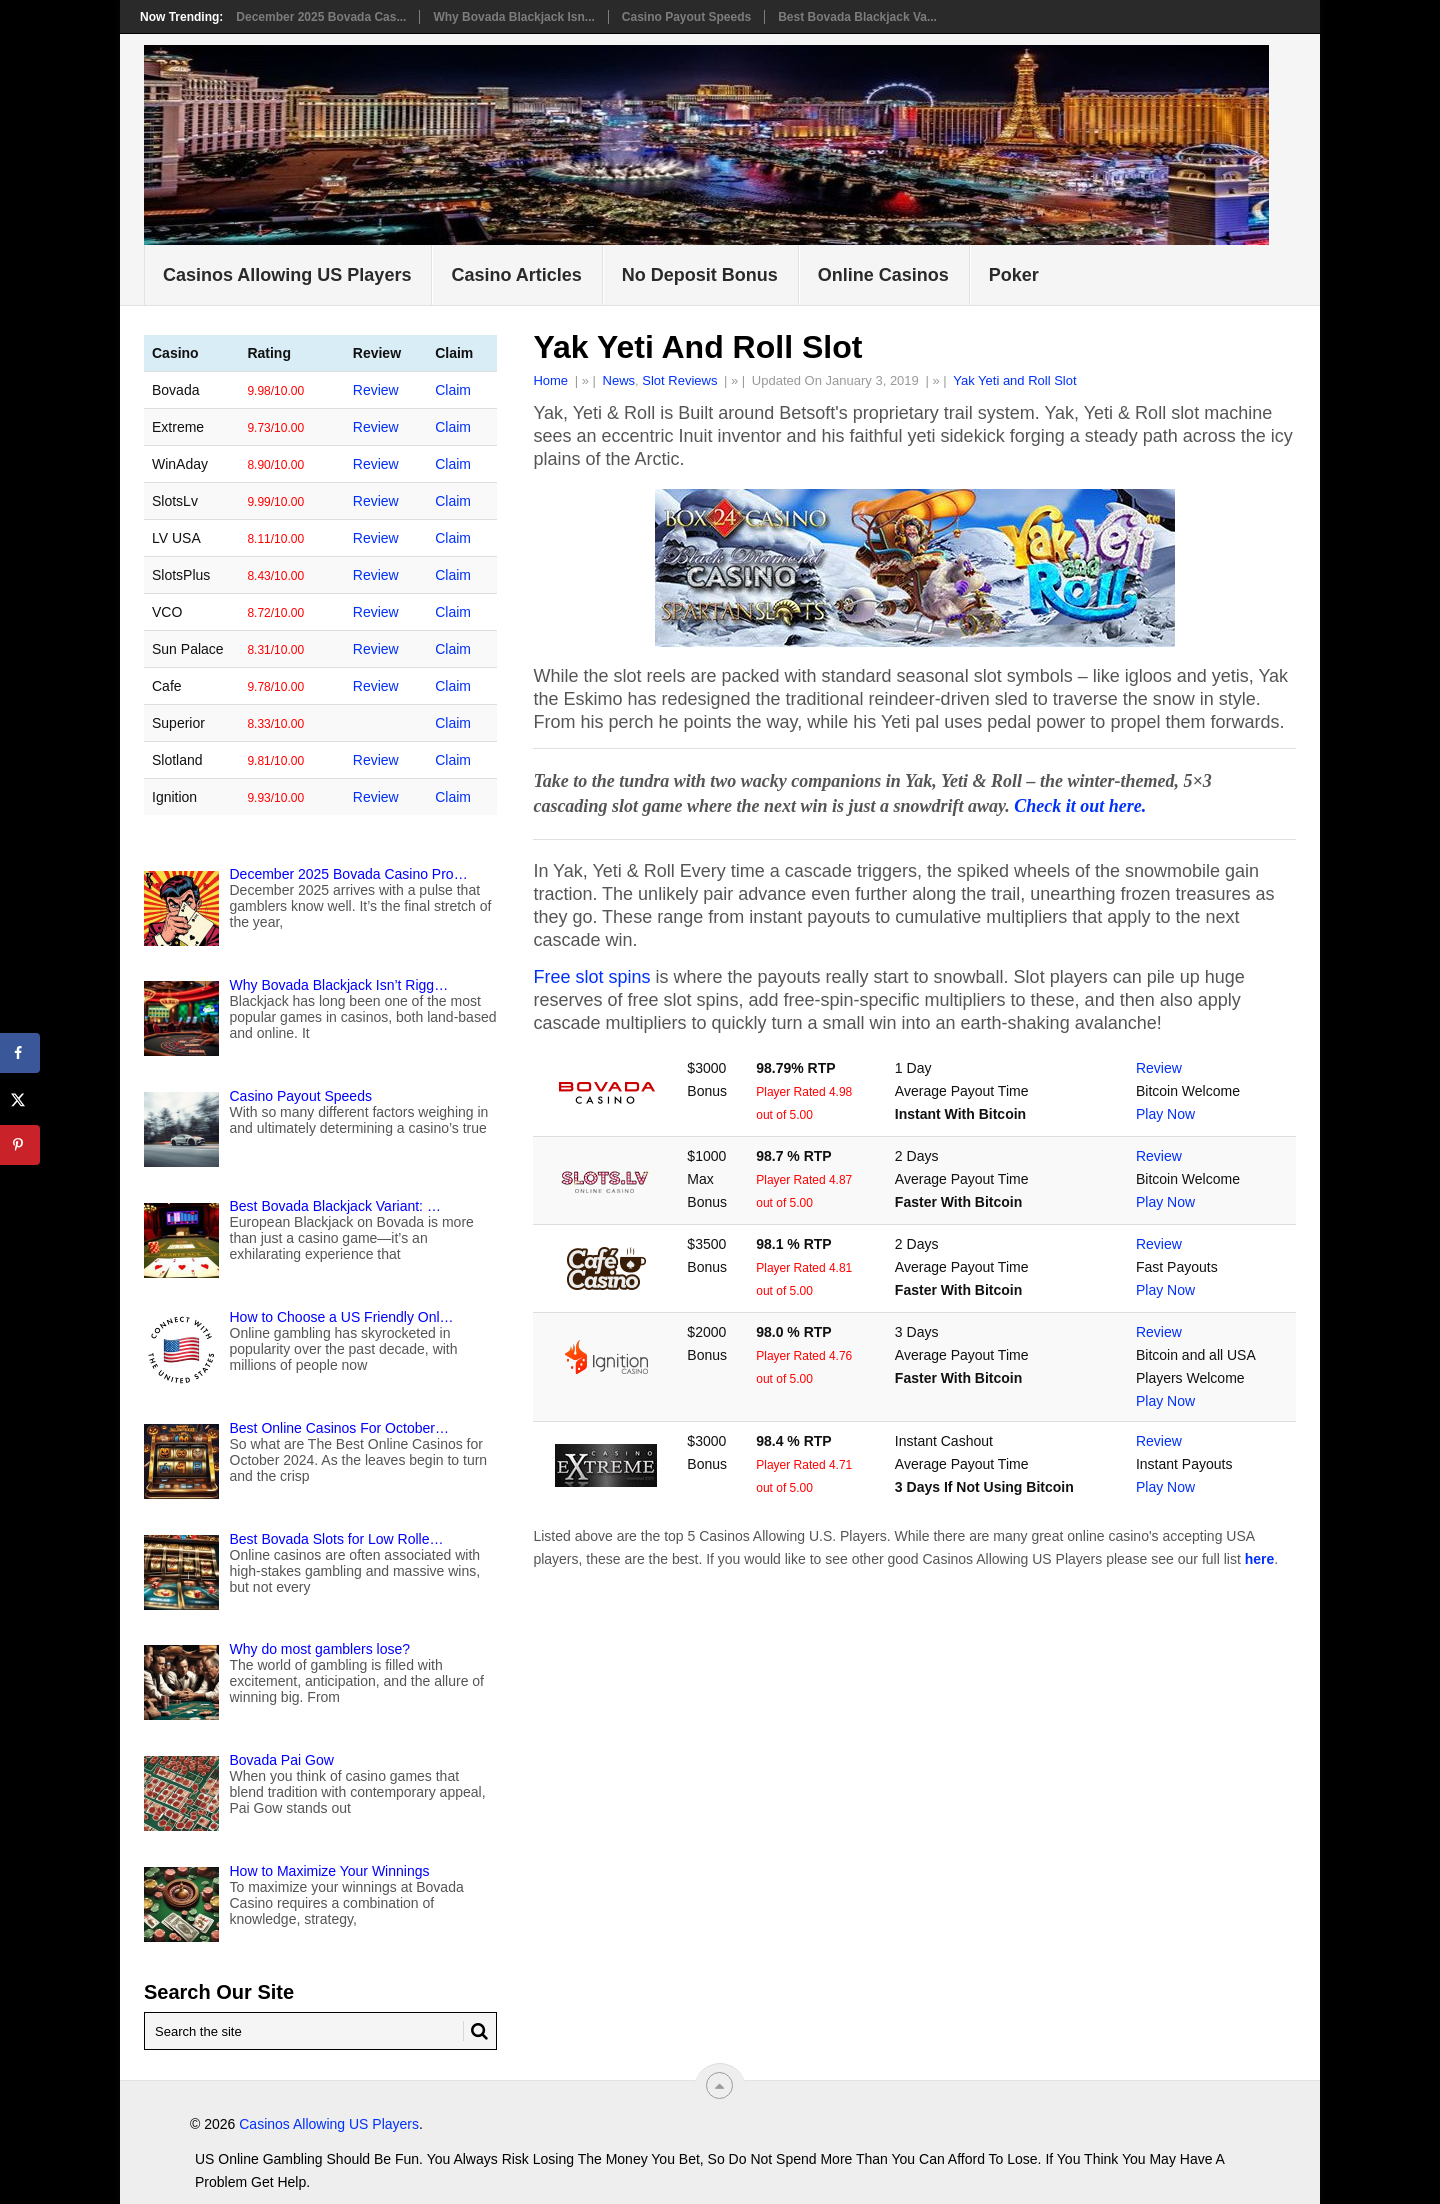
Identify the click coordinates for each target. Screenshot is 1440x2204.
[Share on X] (20, 1099)
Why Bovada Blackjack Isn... (513, 17)
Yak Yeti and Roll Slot (1014, 380)
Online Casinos (883, 275)
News (619, 380)
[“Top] (719, 2085)
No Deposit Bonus (700, 275)
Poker (1014, 275)
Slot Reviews (679, 380)
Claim (456, 390)
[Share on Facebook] (20, 1053)
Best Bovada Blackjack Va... (857, 17)
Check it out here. (1080, 806)
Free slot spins (591, 977)
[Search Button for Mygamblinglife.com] (476, 2031)
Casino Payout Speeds (686, 17)
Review (1159, 1068)
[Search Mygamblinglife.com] (320, 2031)
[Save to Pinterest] (20, 1145)
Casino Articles (516, 275)
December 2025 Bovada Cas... (321, 17)
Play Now (1165, 1114)
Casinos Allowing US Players (287, 275)
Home (550, 380)
